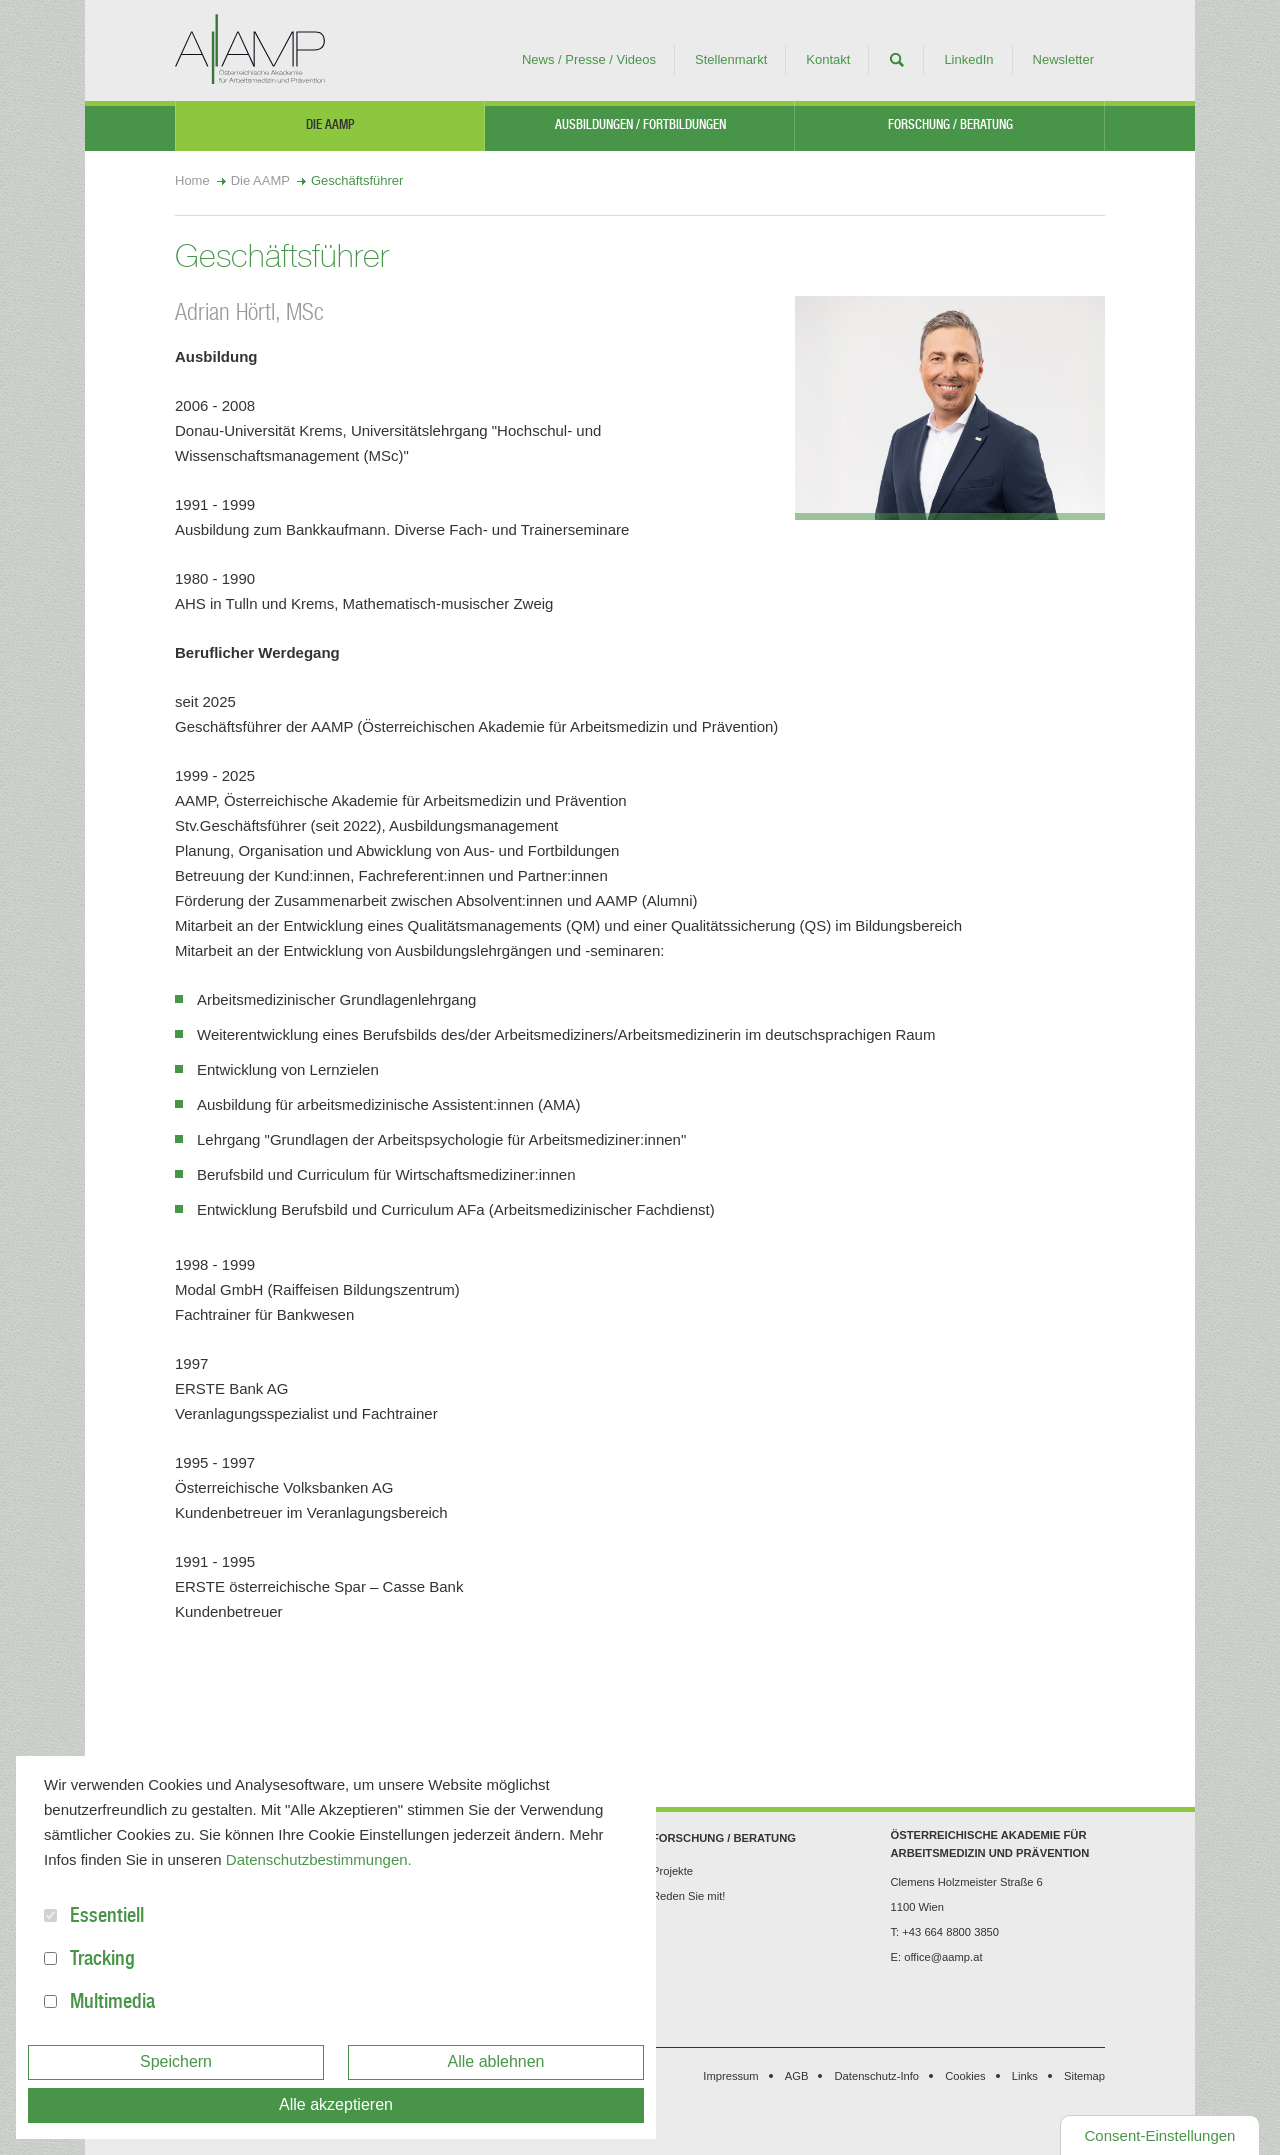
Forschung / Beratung (950, 126)
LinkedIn (968, 59)
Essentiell (107, 1918)
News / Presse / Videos (589, 59)
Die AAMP (330, 126)
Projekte (672, 1871)
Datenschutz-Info (877, 2076)
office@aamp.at (943, 1957)
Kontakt (828, 59)
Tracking (102, 1961)
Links (1025, 2076)
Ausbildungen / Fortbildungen (640, 126)
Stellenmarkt (731, 59)
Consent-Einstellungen (1160, 2135)
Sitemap (1084, 2076)
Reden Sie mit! (688, 1896)
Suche (897, 60)
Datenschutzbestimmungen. (319, 1859)
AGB (797, 2076)
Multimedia (112, 2004)
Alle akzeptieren (336, 2104)
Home (192, 180)
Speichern (176, 2061)
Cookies (965, 2076)
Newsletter (1063, 59)
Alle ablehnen (496, 2061)
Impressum (730, 2076)
